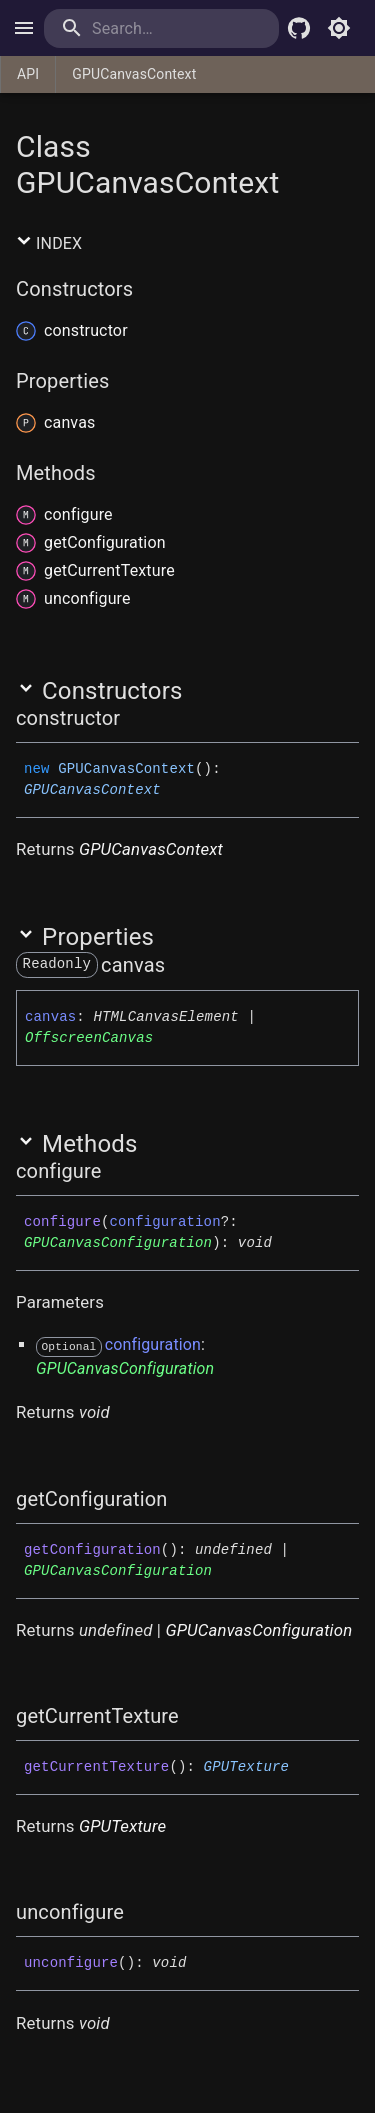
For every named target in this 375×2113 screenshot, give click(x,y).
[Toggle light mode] (339, 28)
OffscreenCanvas (89, 1038)
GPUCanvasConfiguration (118, 1243)
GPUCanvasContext (134, 74)
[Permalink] (133, 718)
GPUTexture (247, 1767)
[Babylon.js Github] (299, 28)
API (28, 74)
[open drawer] (24, 28)
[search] (161, 28)
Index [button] (49, 243)
